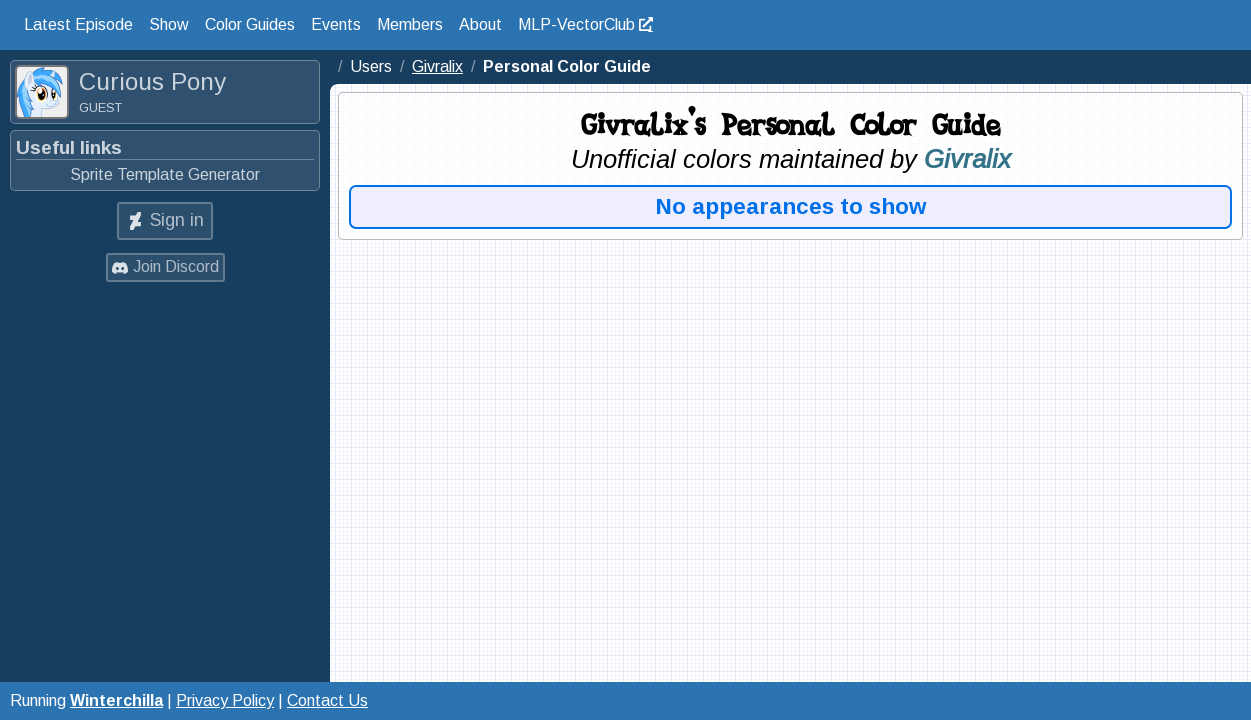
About (480, 24)
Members (410, 24)
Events (336, 24)
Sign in (177, 220)
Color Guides (250, 24)
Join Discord (176, 266)
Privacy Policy (225, 700)
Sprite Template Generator (165, 174)
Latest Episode (78, 24)
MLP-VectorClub (576, 24)
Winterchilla (116, 700)
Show (169, 24)
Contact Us (327, 700)
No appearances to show (791, 206)
